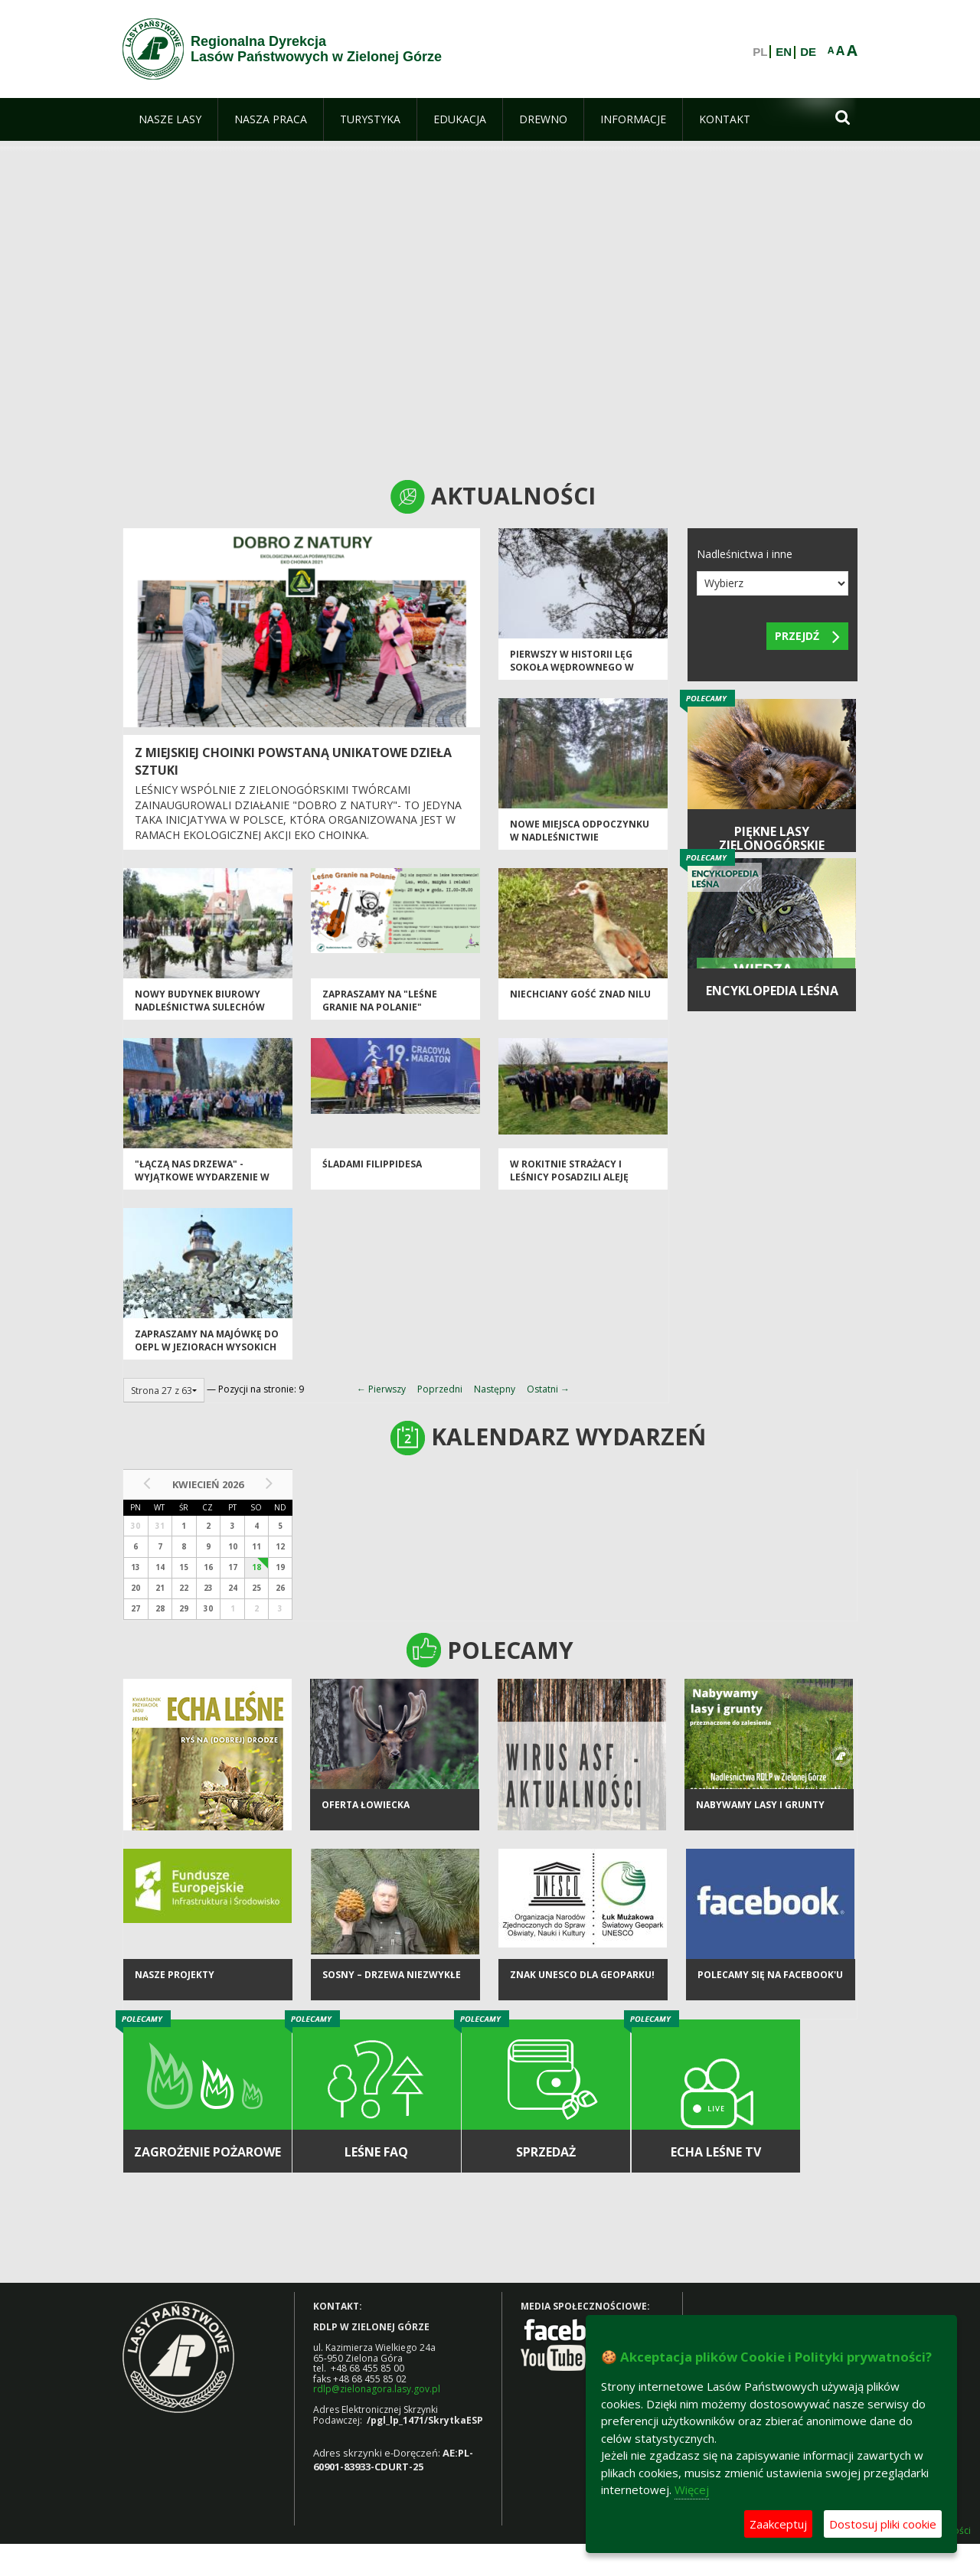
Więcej (692, 2489)
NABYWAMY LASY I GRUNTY (760, 1804)
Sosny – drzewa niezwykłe (391, 1974)
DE (808, 52)
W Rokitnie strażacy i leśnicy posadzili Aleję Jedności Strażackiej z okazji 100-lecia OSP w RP (574, 1183)
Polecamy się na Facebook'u (770, 1974)
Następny (494, 1389)
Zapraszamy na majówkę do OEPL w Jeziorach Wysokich (207, 1340)
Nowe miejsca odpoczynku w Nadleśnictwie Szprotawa (579, 837)
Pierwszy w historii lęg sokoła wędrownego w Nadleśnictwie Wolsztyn (576, 667)
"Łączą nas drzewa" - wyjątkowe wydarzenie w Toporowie (202, 1177)
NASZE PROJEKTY (174, 1974)
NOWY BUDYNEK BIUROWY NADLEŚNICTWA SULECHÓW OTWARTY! (200, 1007)
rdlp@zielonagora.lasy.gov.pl (376, 2388)
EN (784, 52)
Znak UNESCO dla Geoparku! (582, 1974)
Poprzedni (439, 1389)
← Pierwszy (381, 1389)
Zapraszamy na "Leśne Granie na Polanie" (379, 1001)
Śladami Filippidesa (372, 1163)
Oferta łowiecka (366, 1804)
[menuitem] (169, 119)
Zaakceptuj (778, 2524)
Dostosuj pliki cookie (882, 2524)
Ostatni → (548, 1389)
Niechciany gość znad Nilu (580, 994)
